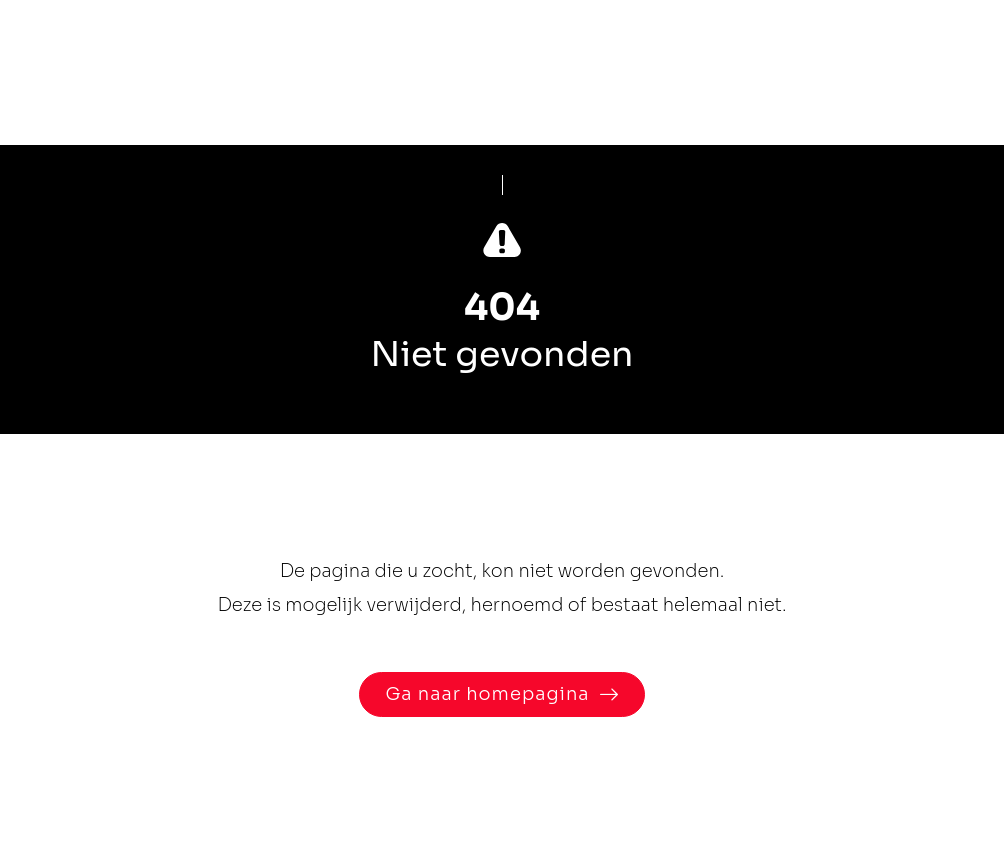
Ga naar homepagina (487, 694)
